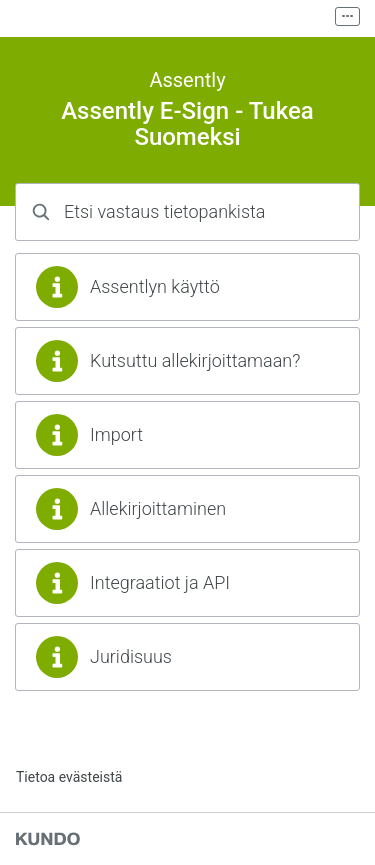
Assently (187, 80)
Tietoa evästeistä (69, 777)
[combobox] (187, 212)
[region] (187, 287)
